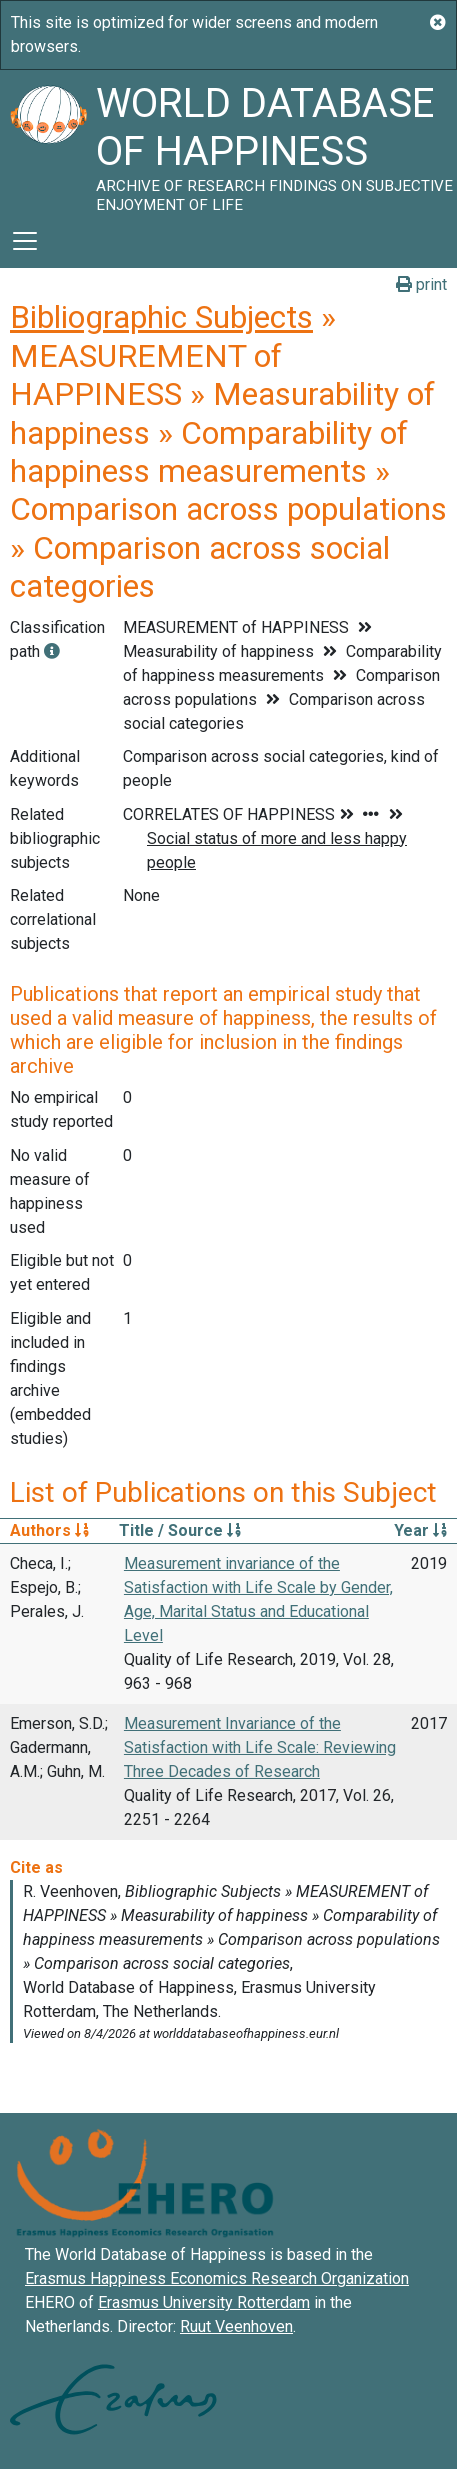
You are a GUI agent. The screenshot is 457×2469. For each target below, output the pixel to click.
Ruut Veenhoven (236, 2326)
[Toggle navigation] (25, 241)
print (421, 284)
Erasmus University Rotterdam (204, 2302)
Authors (49, 1530)
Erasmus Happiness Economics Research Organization (217, 2278)
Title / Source (180, 1530)
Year (420, 1530)
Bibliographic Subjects (161, 317)
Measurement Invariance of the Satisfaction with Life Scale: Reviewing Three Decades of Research (260, 1747)
